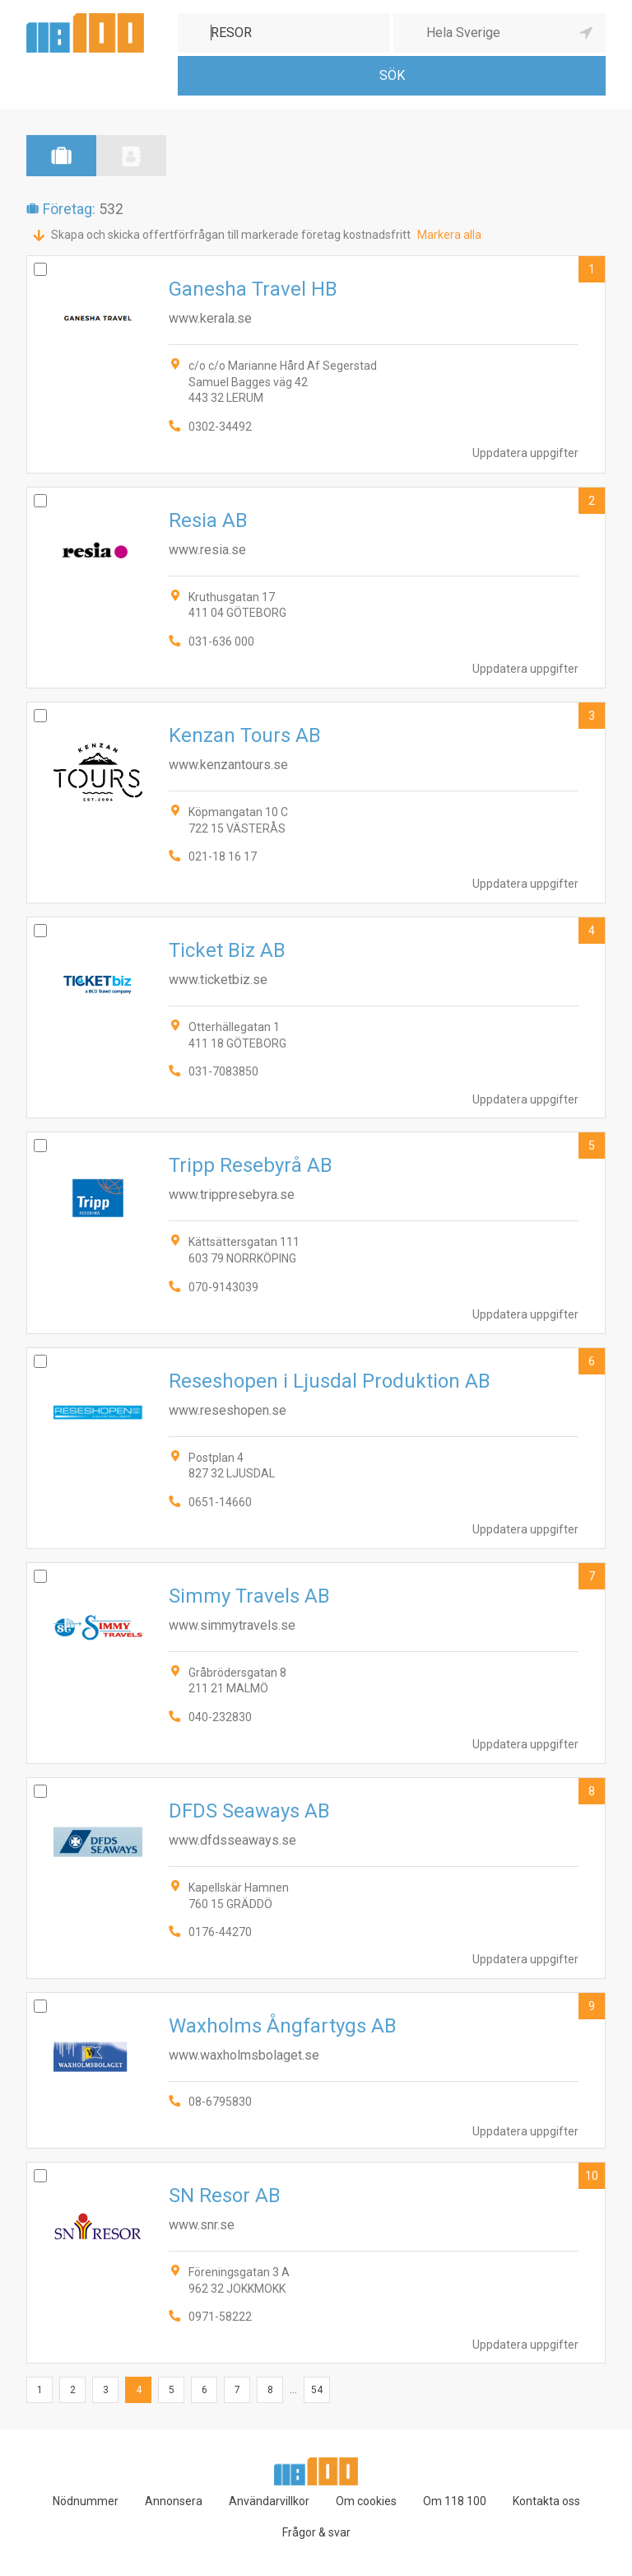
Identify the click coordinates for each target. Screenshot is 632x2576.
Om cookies (366, 2501)
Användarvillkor (269, 2501)
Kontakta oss (546, 2501)
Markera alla (449, 234)
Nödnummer (85, 2501)
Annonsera (173, 2501)
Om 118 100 (454, 2501)
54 (317, 2390)
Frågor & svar (316, 2532)
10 (591, 2175)
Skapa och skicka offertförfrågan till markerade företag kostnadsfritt (231, 234)
